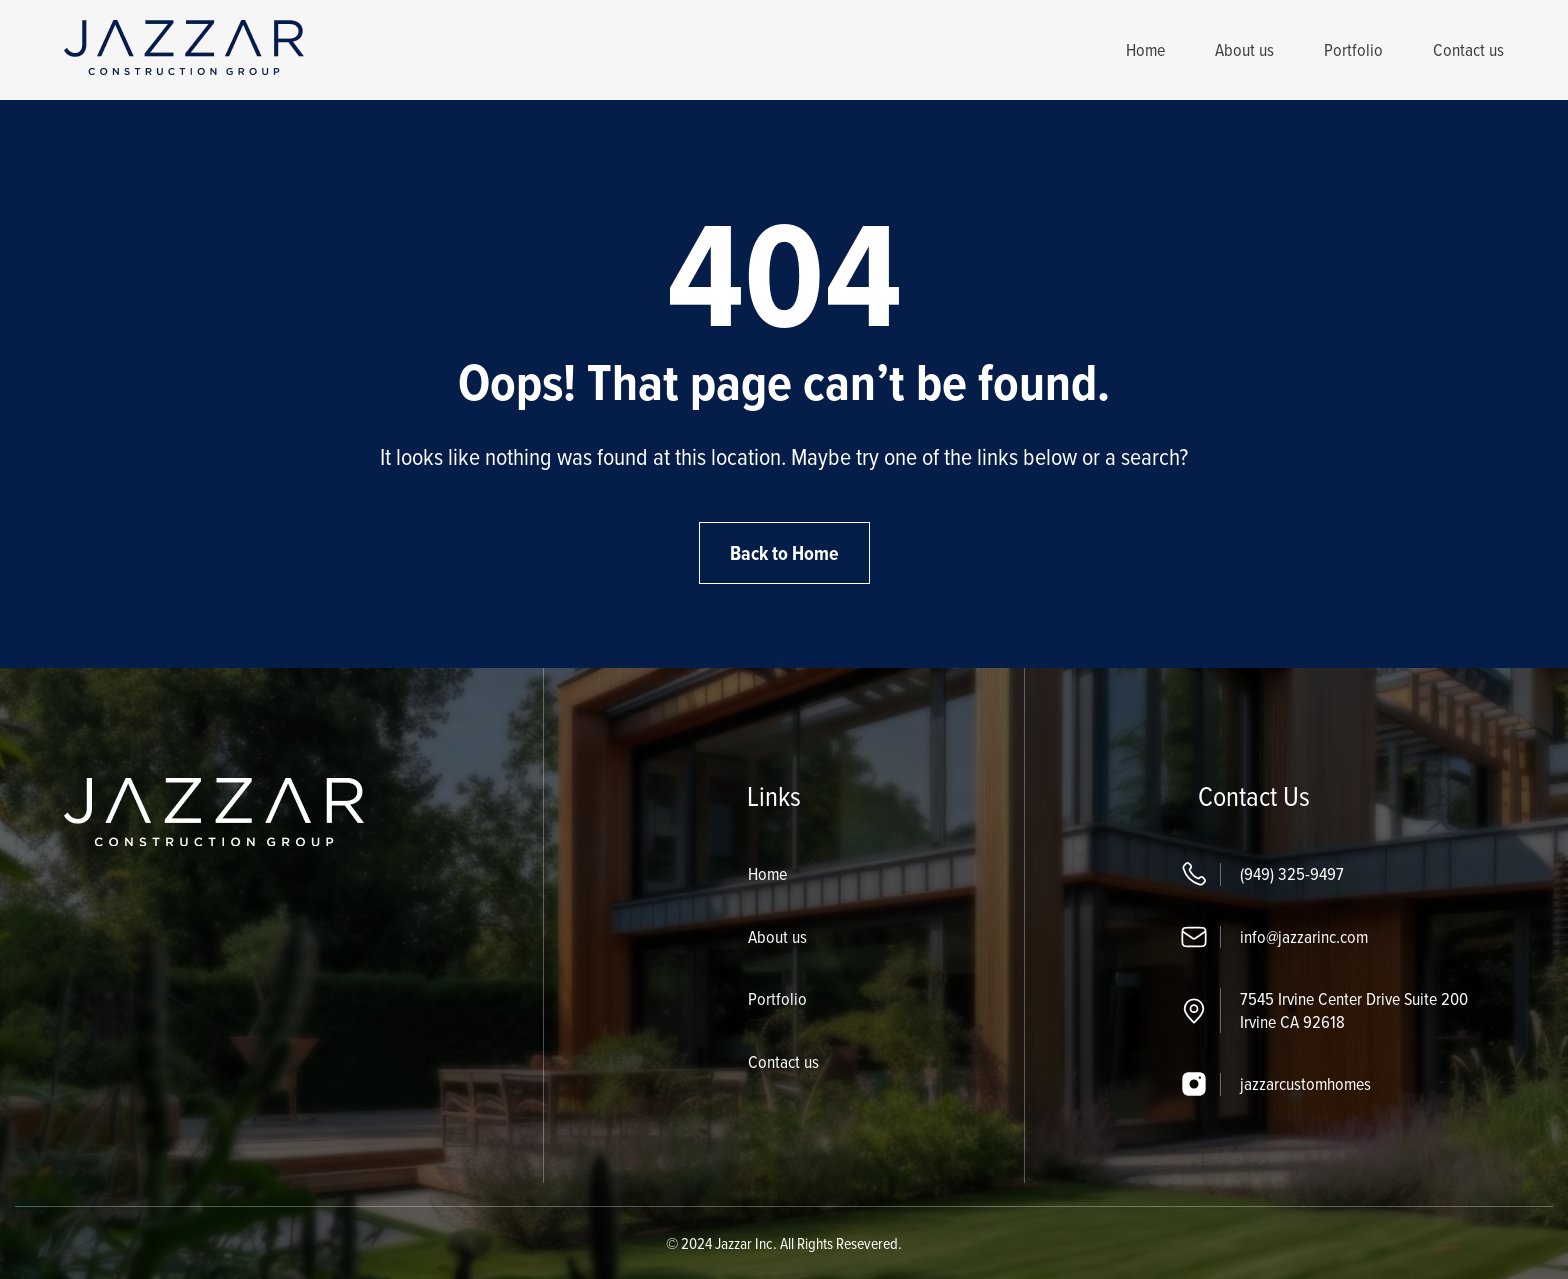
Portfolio (1353, 49)
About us (1244, 49)
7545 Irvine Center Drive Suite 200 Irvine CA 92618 (1354, 1010)
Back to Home (784, 553)
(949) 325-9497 (1292, 873)
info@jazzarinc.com (1304, 936)
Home (1145, 49)
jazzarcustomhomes (1305, 1083)
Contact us (1468, 49)
